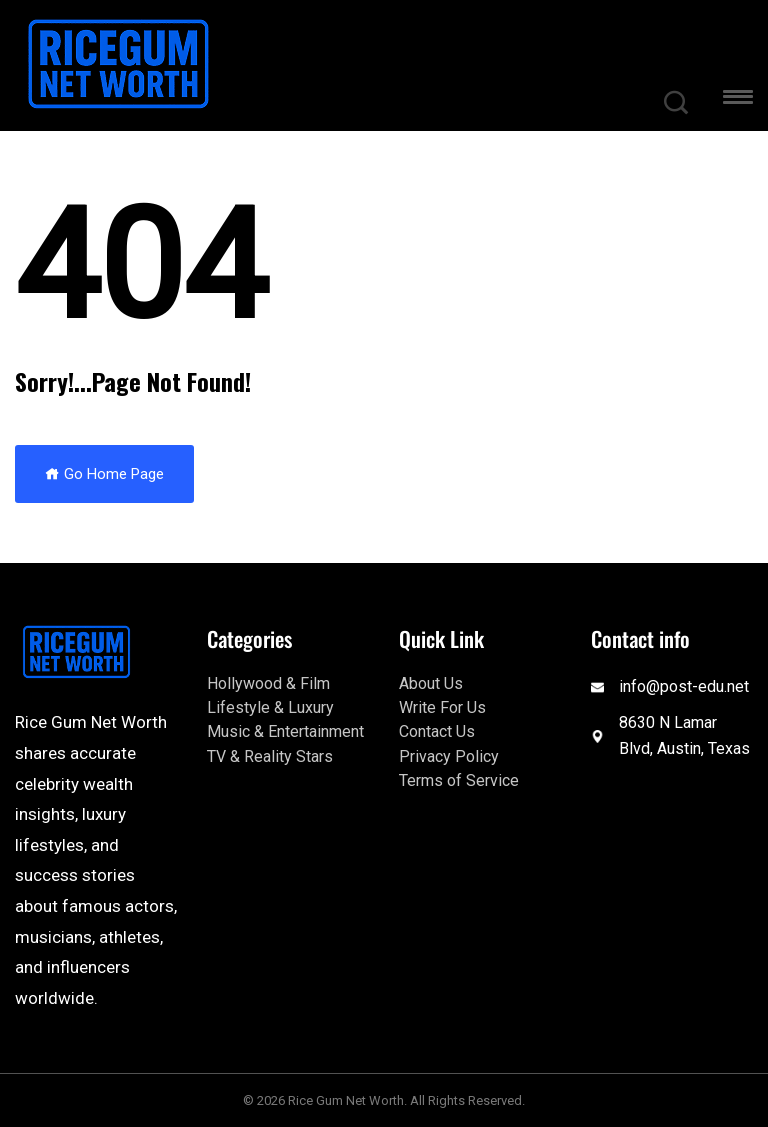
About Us (431, 683)
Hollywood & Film (268, 683)
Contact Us (437, 731)
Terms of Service (459, 780)
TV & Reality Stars (270, 756)
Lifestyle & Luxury (270, 707)
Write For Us (442, 707)
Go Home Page (104, 474)
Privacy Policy (449, 756)
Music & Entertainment (285, 731)
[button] (738, 100)
